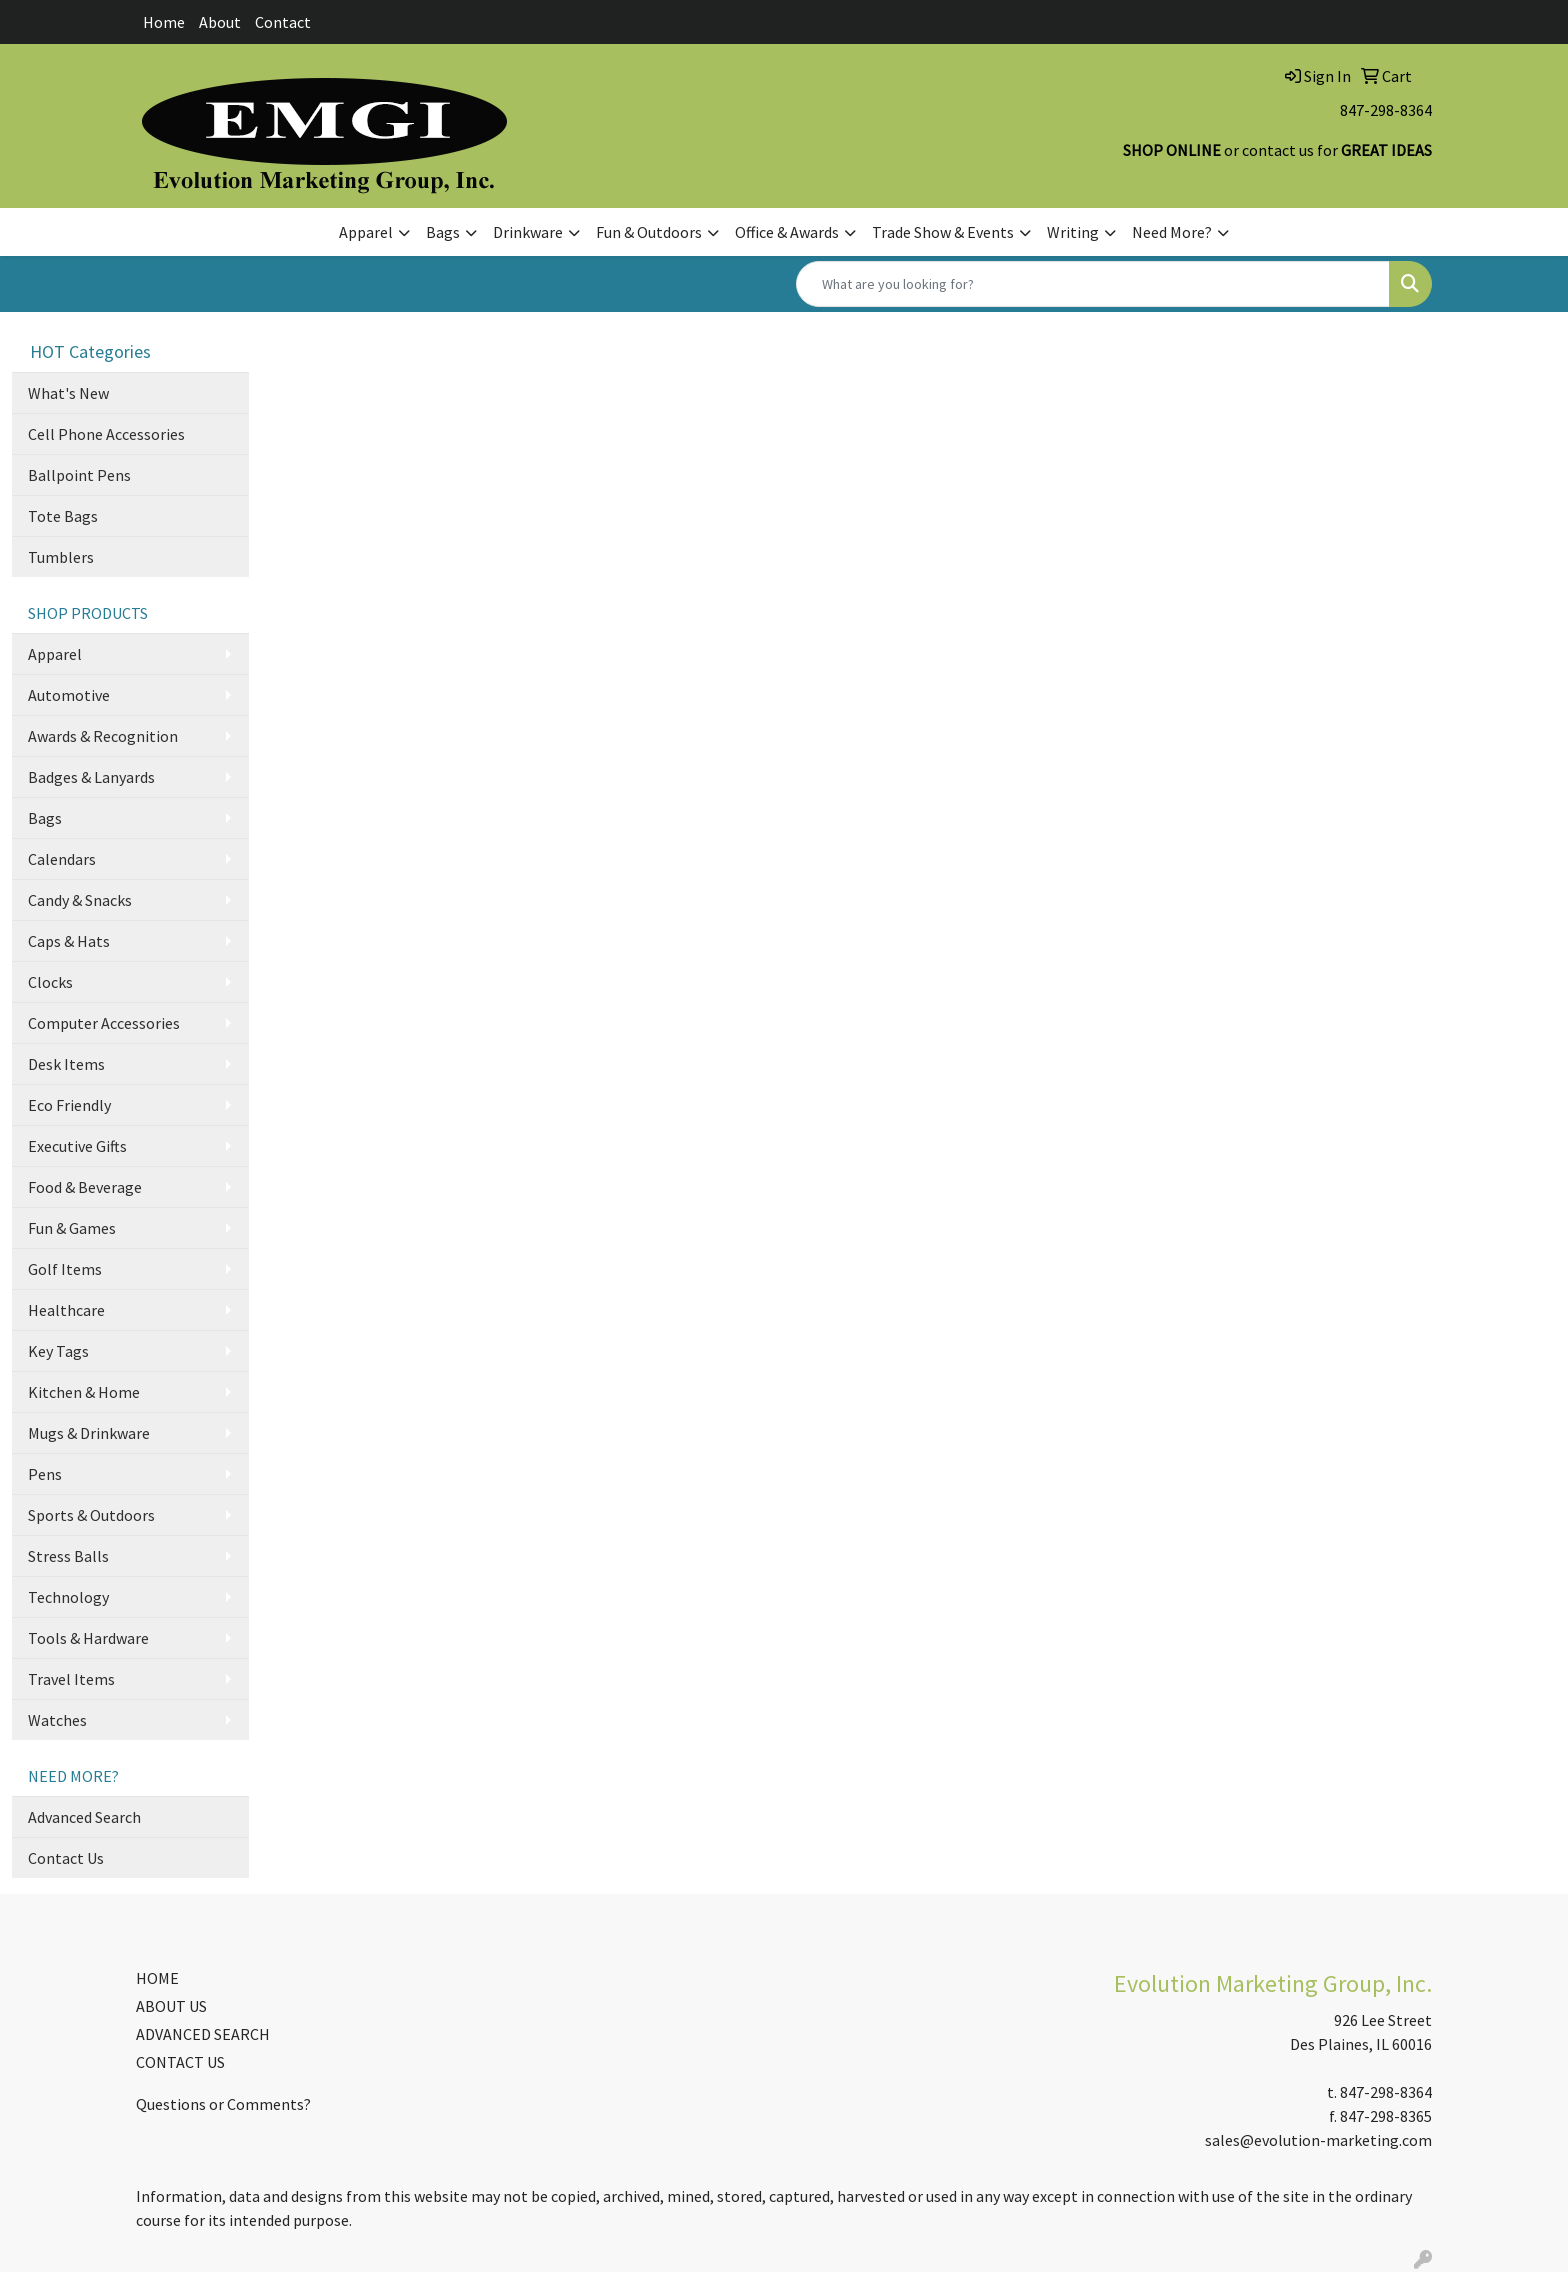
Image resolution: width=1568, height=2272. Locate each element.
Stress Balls (68, 1556)
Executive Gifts (77, 1146)
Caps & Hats (69, 941)
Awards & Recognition (103, 736)
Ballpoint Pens (79, 475)
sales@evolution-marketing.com (1318, 2140)
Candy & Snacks (80, 900)
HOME (157, 1978)
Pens (45, 1474)
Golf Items (65, 1269)
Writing (1073, 232)
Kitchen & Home (84, 1392)
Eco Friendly (69, 1105)
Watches (57, 1720)
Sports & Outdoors (91, 1515)
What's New (68, 393)
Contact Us (66, 1858)
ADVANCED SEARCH (203, 2034)
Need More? (1172, 232)
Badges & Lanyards (91, 777)
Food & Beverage (85, 1187)
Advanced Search (84, 1817)
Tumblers (61, 557)
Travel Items (71, 1679)
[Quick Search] (1093, 284)
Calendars (62, 859)
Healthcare (66, 1310)
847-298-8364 (1386, 110)
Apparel (366, 232)
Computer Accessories (104, 1023)
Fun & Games (72, 1228)
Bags (443, 232)
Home (164, 22)
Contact (283, 22)
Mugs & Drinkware (89, 1433)
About (220, 22)
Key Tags (58, 1351)
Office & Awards (787, 232)
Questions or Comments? (223, 2104)
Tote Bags (63, 516)
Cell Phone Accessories (106, 434)
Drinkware (528, 232)
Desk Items (66, 1064)
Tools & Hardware (88, 1638)
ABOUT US (171, 2006)
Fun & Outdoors (649, 232)
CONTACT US (180, 2062)
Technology (68, 1597)
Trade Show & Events (943, 232)
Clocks (50, 982)
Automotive (69, 695)
